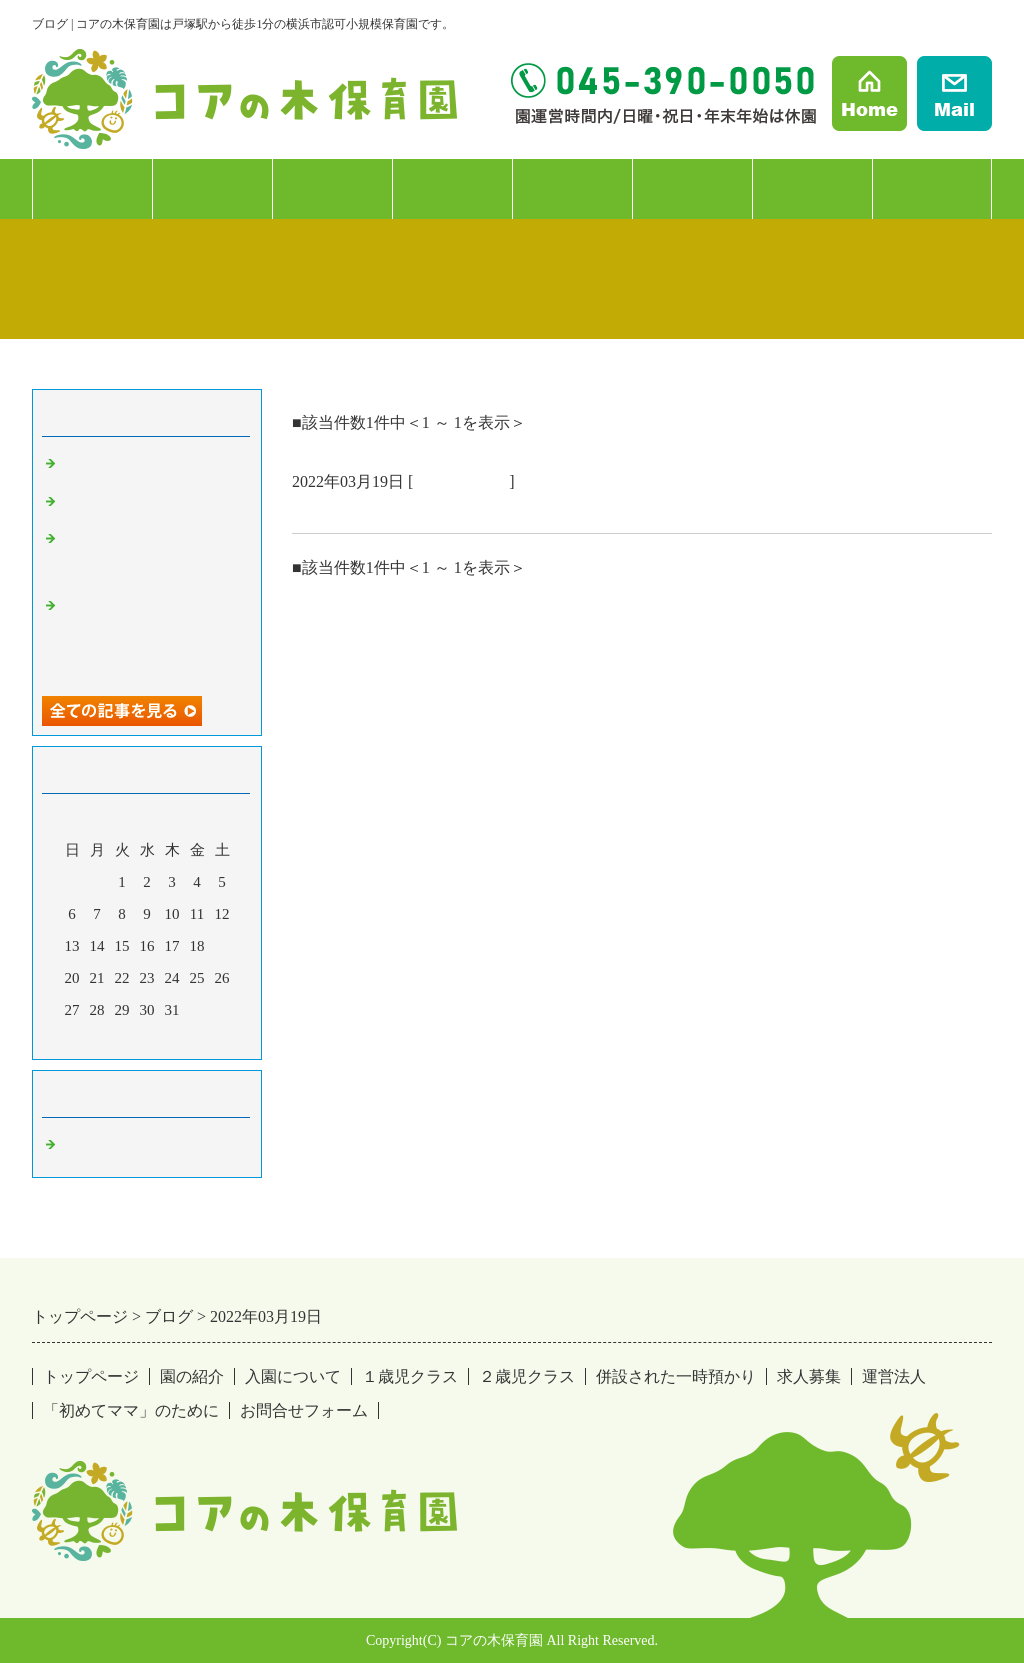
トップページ (91, 1376)
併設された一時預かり (676, 1376)
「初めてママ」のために (131, 1410)
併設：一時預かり (572, 218)
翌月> (185, 1039)
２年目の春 (99, 503)
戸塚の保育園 (461, 481)
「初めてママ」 (932, 188)
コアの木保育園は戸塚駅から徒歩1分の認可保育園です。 (521, 509)
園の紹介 (92, 188)
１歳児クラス (332, 188)
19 (222, 946)
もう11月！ (99, 465)
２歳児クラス (452, 188)
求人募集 (692, 188)
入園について (212, 188)
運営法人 (812, 188)
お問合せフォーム (304, 1410)
